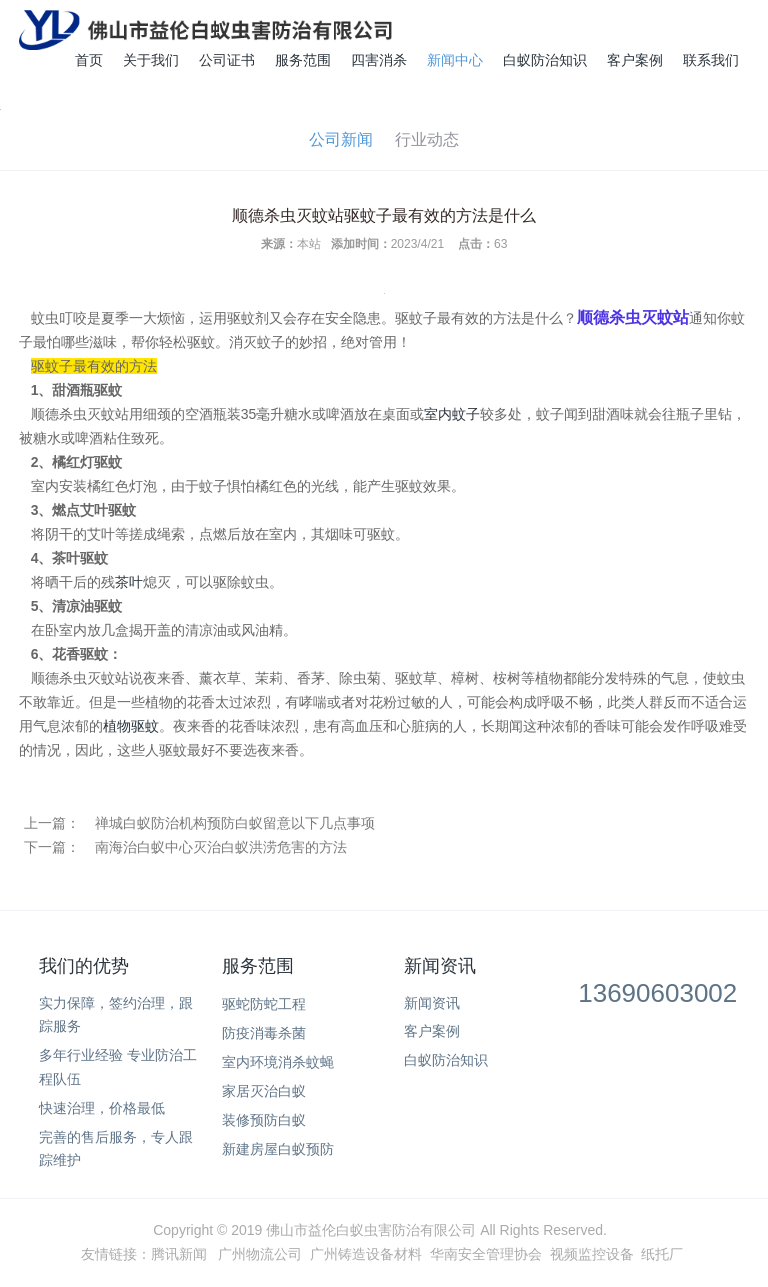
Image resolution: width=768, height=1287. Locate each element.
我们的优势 (84, 966)
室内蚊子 (452, 414)
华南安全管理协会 (486, 1254)
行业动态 (427, 139)
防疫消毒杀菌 (264, 1033)
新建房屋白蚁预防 (278, 1149)
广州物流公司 (260, 1254)
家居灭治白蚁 (264, 1091)
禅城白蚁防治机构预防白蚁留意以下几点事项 (235, 823)
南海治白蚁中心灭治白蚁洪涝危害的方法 (221, 847)
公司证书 (227, 60)
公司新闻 (341, 139)
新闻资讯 (440, 966)
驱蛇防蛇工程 (264, 1004)
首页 (89, 60)
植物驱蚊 (131, 726)
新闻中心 (455, 60)
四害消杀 (379, 60)
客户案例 (635, 60)
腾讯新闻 (179, 1254)
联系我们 (711, 60)
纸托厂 (662, 1254)
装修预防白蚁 (264, 1120)
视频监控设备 (592, 1254)
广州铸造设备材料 (366, 1254)
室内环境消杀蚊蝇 (278, 1062)
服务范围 (303, 60)
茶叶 (129, 582)
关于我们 (151, 60)
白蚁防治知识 (545, 60)
